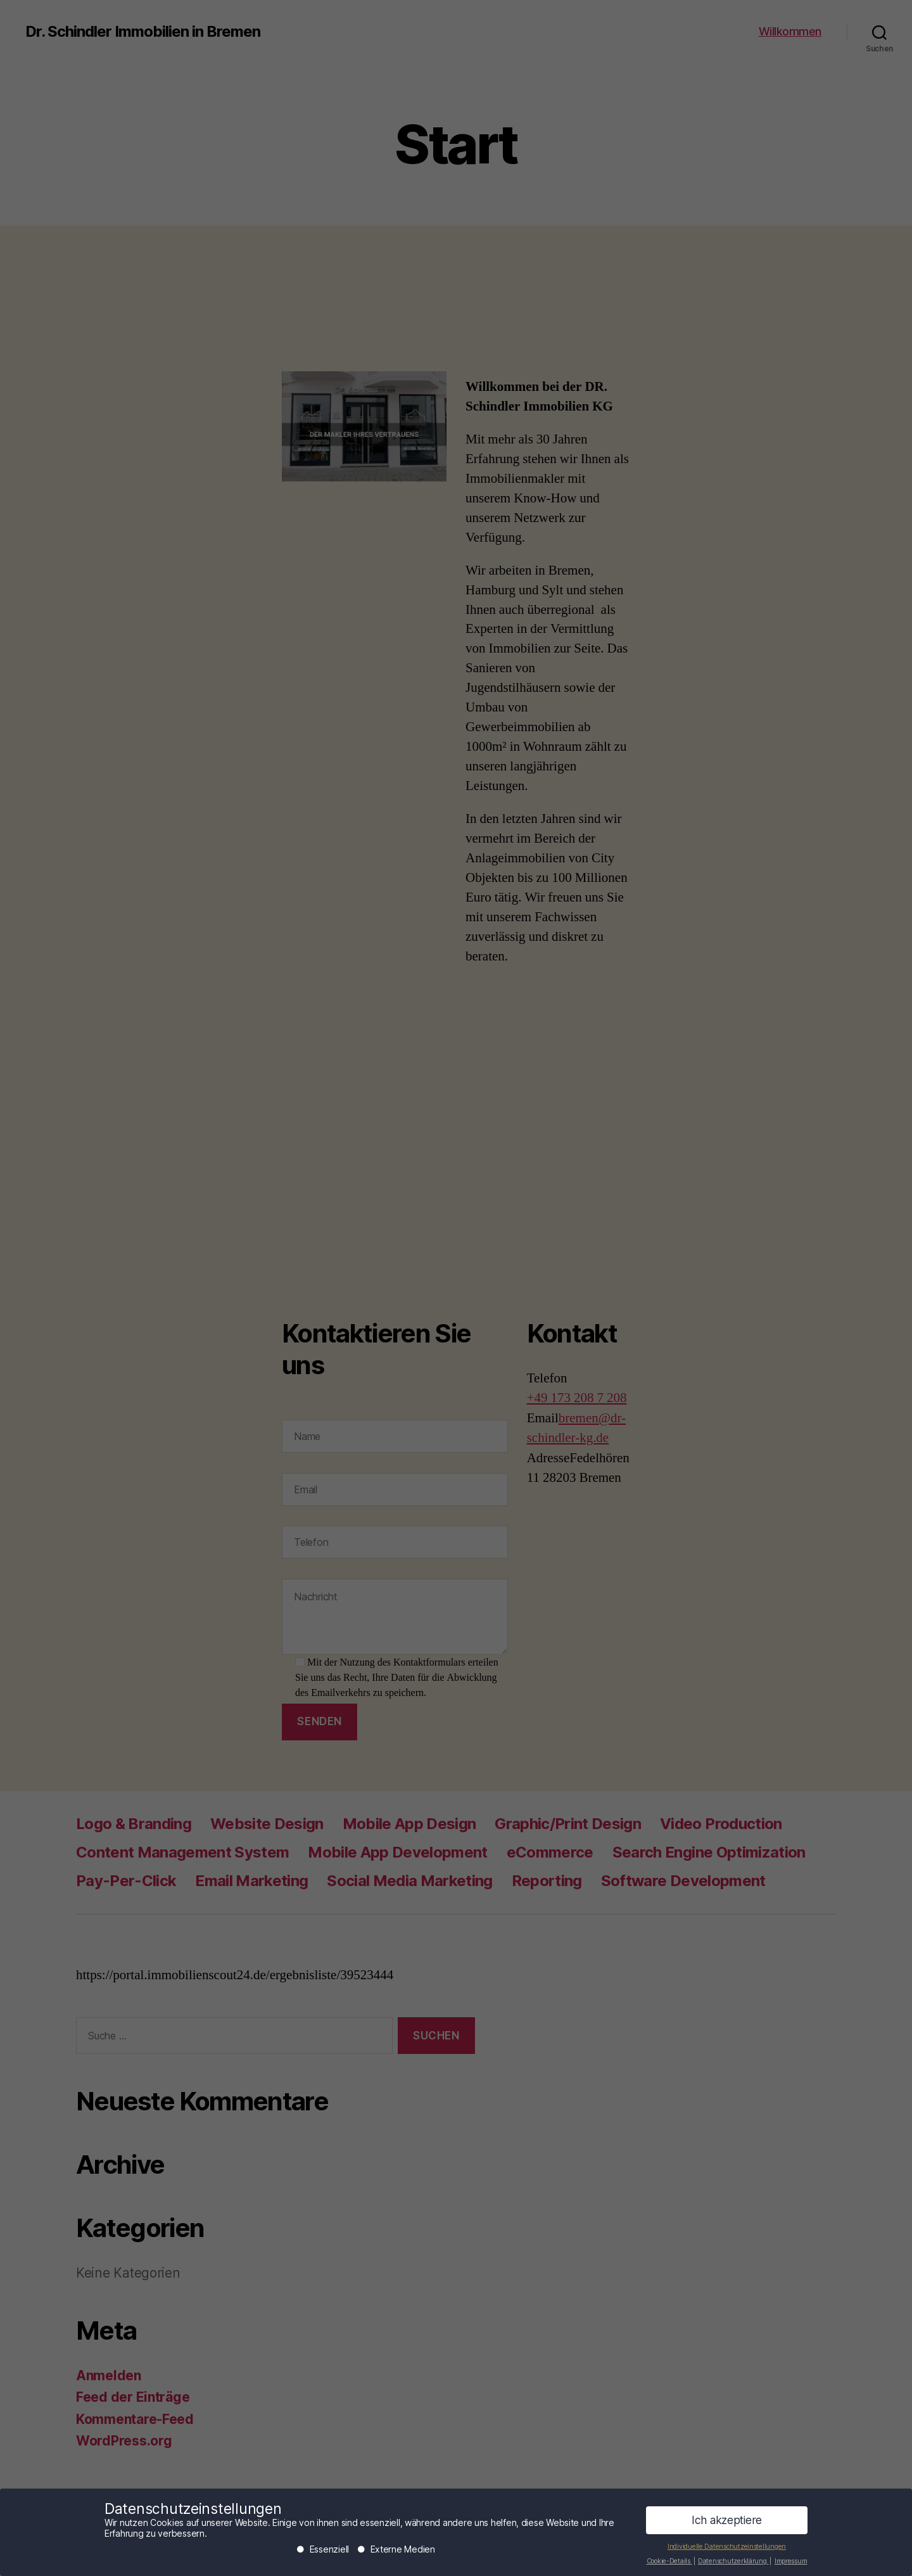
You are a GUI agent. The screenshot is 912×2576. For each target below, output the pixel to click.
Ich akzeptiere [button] (727, 2523)
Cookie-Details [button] (669, 2564)
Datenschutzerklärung (733, 2564)
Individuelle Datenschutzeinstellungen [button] (727, 2550)
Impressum (791, 2564)
